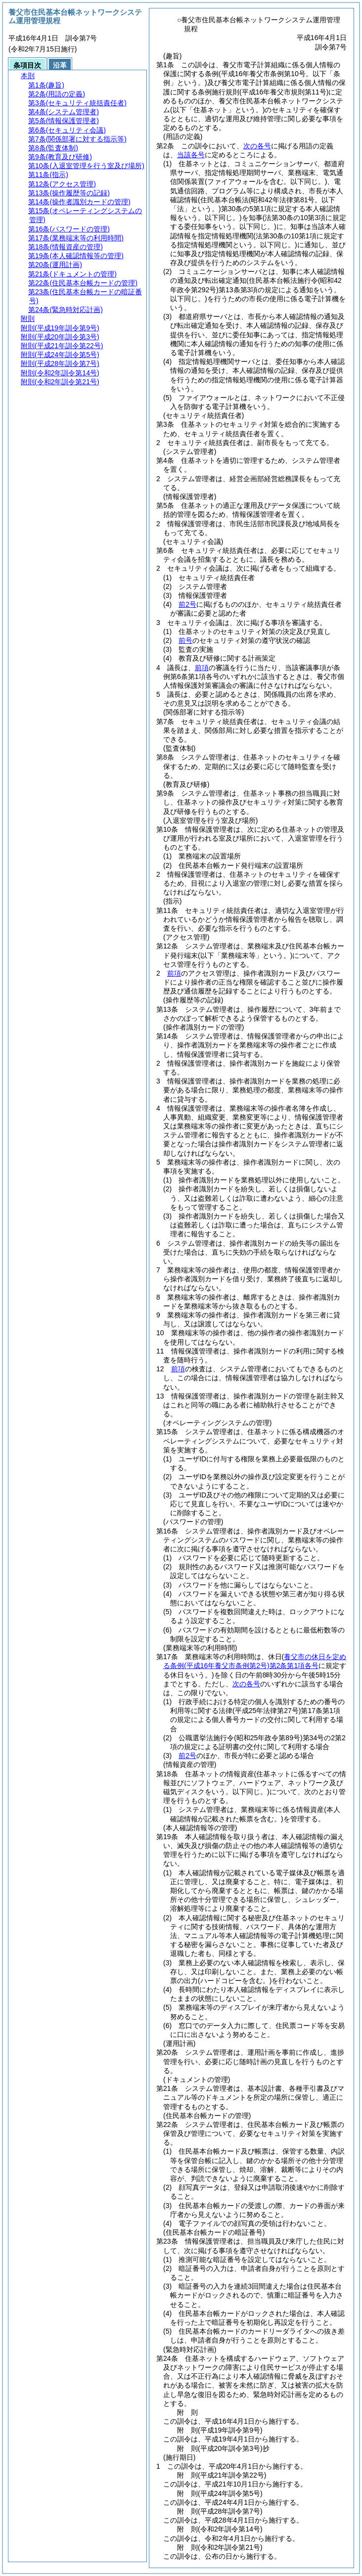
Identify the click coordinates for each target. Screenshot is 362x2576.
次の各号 (257, 146)
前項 (202, 668)
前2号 (187, 604)
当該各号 (191, 155)
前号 (185, 640)
